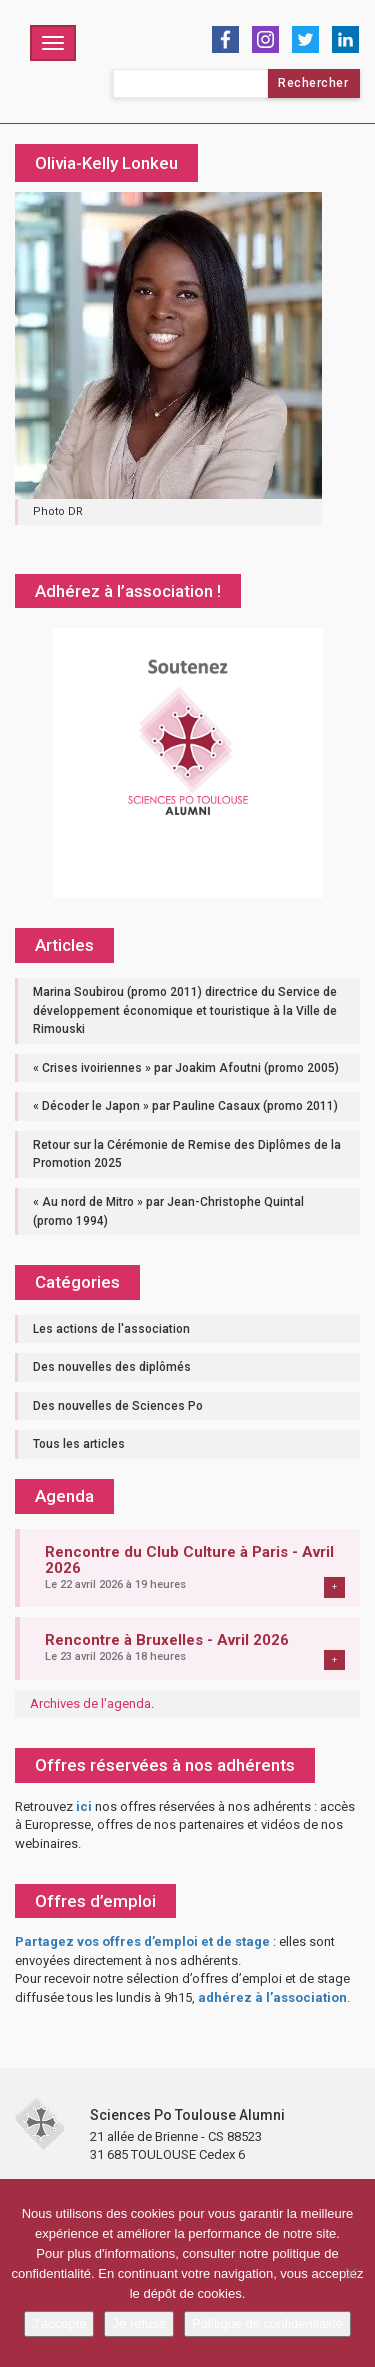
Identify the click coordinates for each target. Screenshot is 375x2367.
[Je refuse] (350, 2273)
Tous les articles (79, 1444)
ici (84, 1806)
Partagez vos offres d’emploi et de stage (142, 1941)
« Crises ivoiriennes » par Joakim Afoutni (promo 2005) (186, 1068)
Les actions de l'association (111, 1329)
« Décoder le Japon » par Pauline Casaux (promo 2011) (185, 1106)
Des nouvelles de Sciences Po (118, 1406)
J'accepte (59, 2323)
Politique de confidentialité (267, 2323)
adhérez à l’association (272, 1997)
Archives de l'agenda (90, 1703)
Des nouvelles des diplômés (112, 1367)
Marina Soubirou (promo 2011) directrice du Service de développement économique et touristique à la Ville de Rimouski (185, 1010)
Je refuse (138, 2323)
